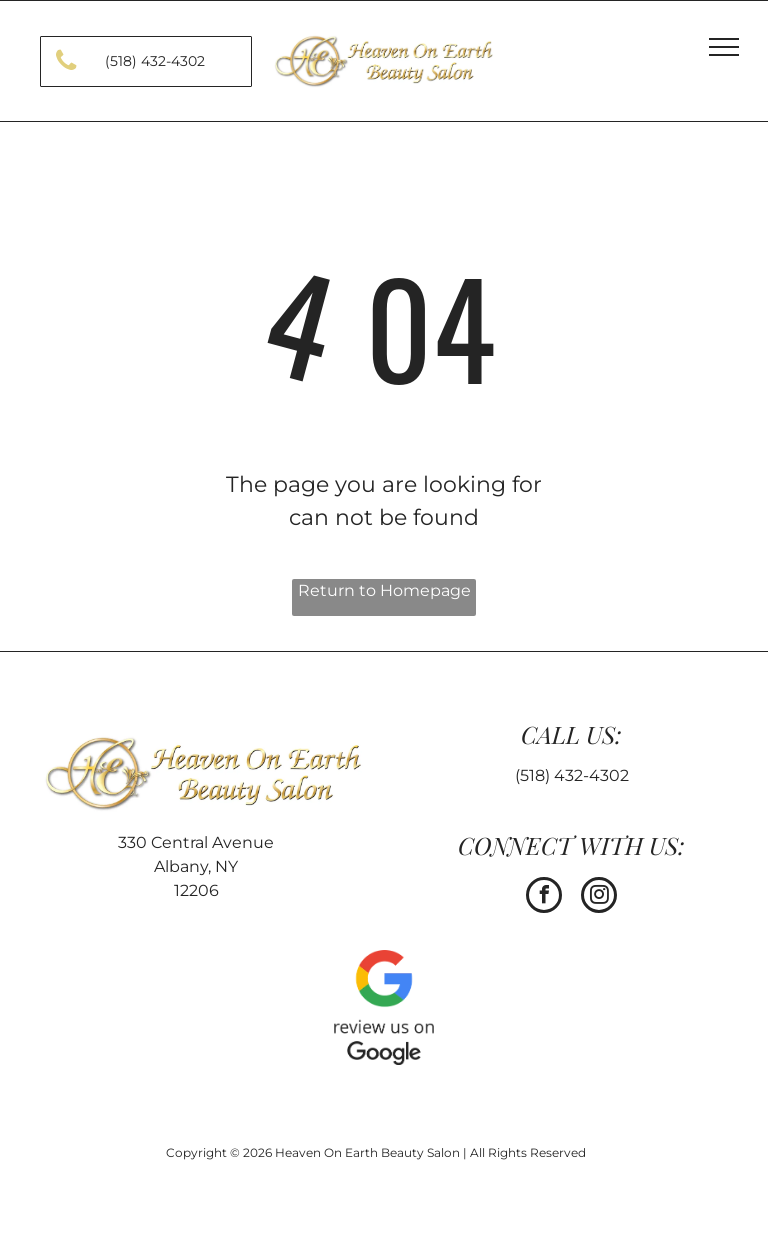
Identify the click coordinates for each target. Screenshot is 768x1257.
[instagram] (599, 897)
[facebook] (544, 897)
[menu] (724, 47)
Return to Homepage (384, 590)
